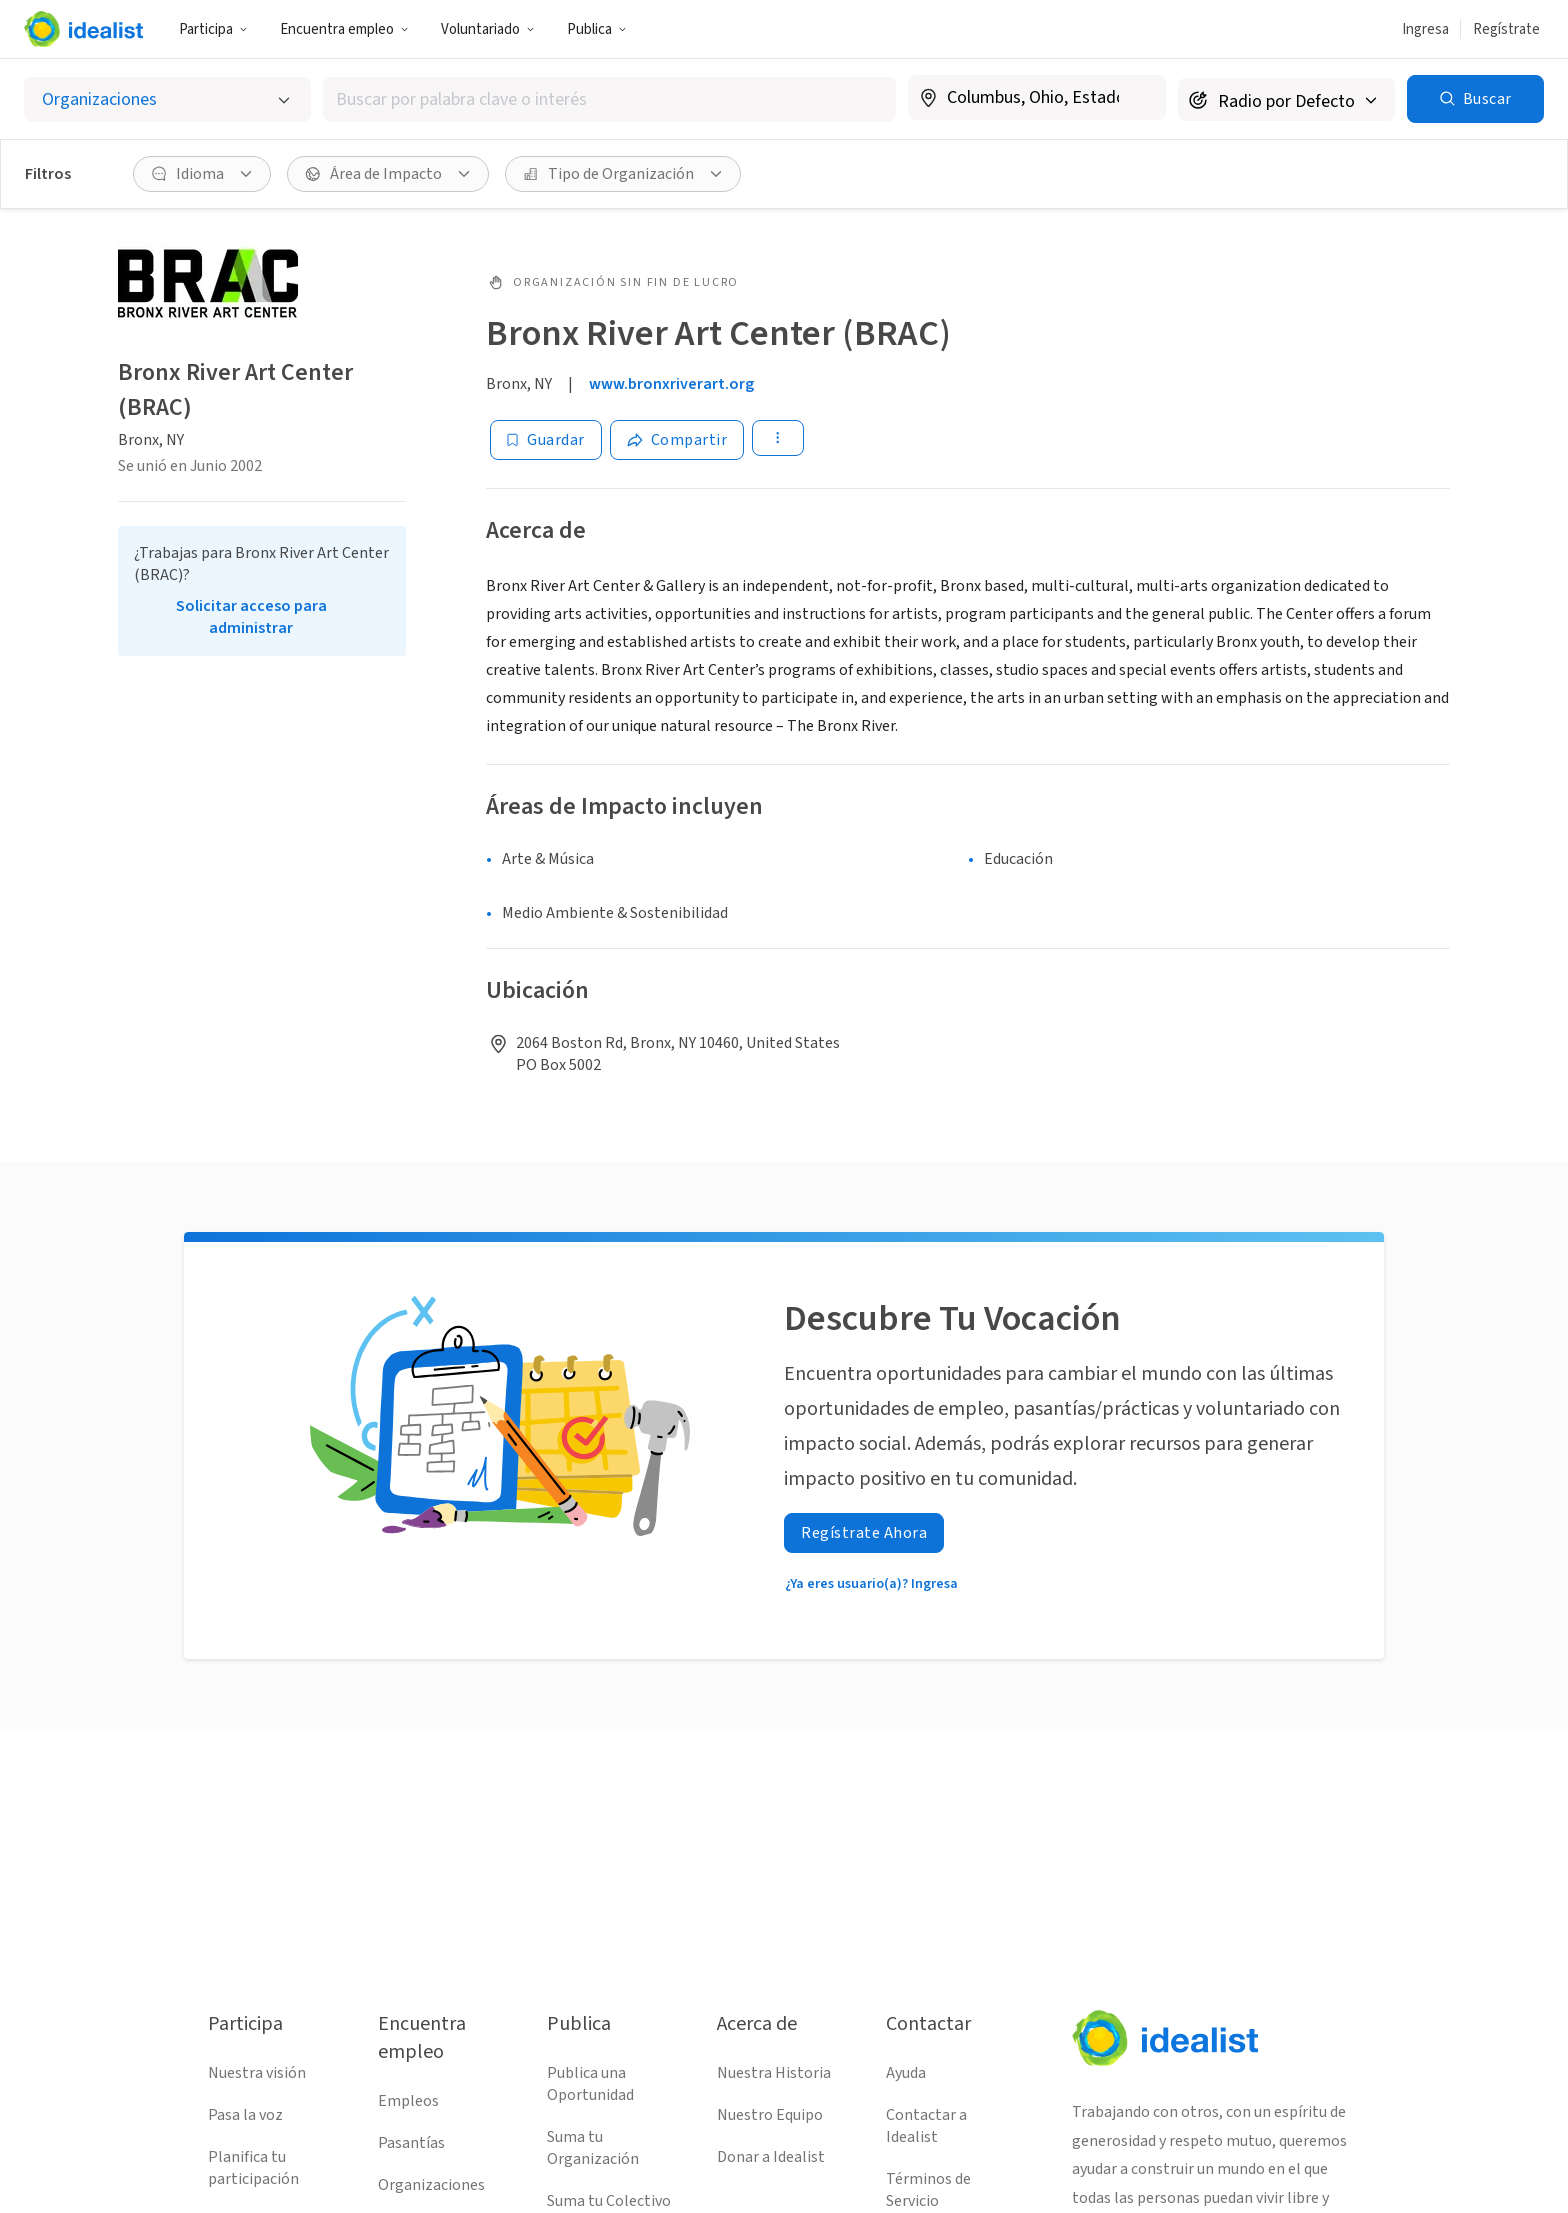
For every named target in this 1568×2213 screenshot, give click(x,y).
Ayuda (906, 2073)
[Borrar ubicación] (1138, 98)
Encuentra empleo (344, 29)
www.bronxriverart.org (671, 384)
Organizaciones (431, 2185)
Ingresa (1425, 29)
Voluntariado (488, 29)
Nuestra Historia (774, 2073)
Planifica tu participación (253, 2168)
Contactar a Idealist (926, 2126)
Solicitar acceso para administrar (251, 617)
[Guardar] (546, 440)
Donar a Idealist (771, 2157)
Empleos (408, 2101)
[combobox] (609, 99)
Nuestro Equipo (770, 2115)
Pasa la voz (245, 2115)
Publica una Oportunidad (590, 2084)
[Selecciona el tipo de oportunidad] (167, 99)
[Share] (677, 440)
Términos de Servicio (928, 2190)
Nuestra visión (257, 2073)
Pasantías (411, 2143)
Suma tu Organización (593, 2148)
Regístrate (1506, 29)
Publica (597, 29)
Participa (213, 29)
